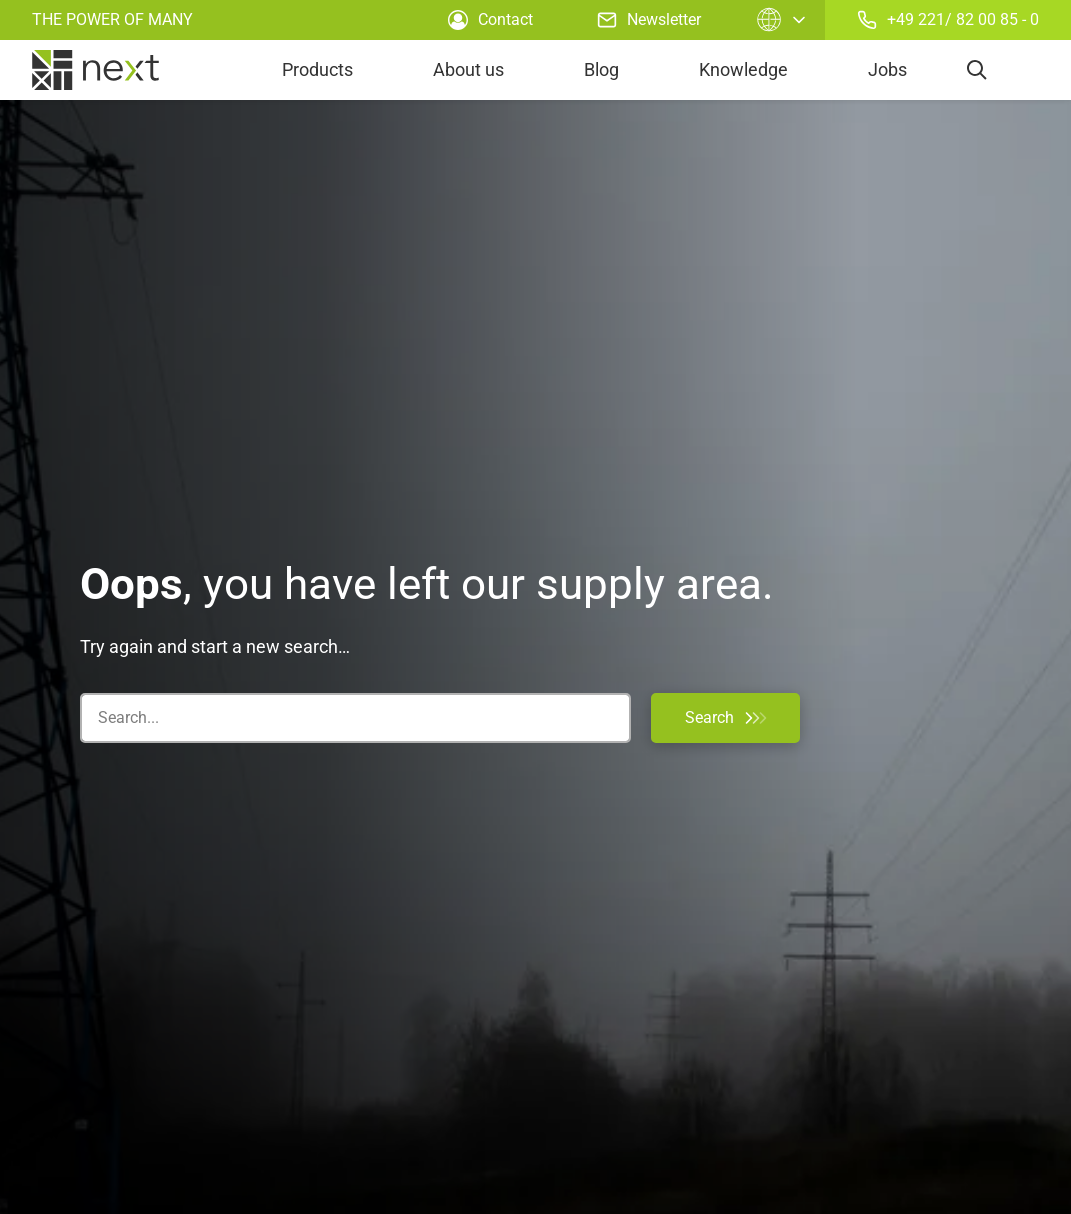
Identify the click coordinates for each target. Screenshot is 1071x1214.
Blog (601, 69)
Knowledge (743, 69)
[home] (95, 70)
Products (317, 69)
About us (468, 69)
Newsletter (649, 20)
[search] (977, 70)
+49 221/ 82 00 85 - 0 (948, 20)
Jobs (887, 69)
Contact (490, 20)
